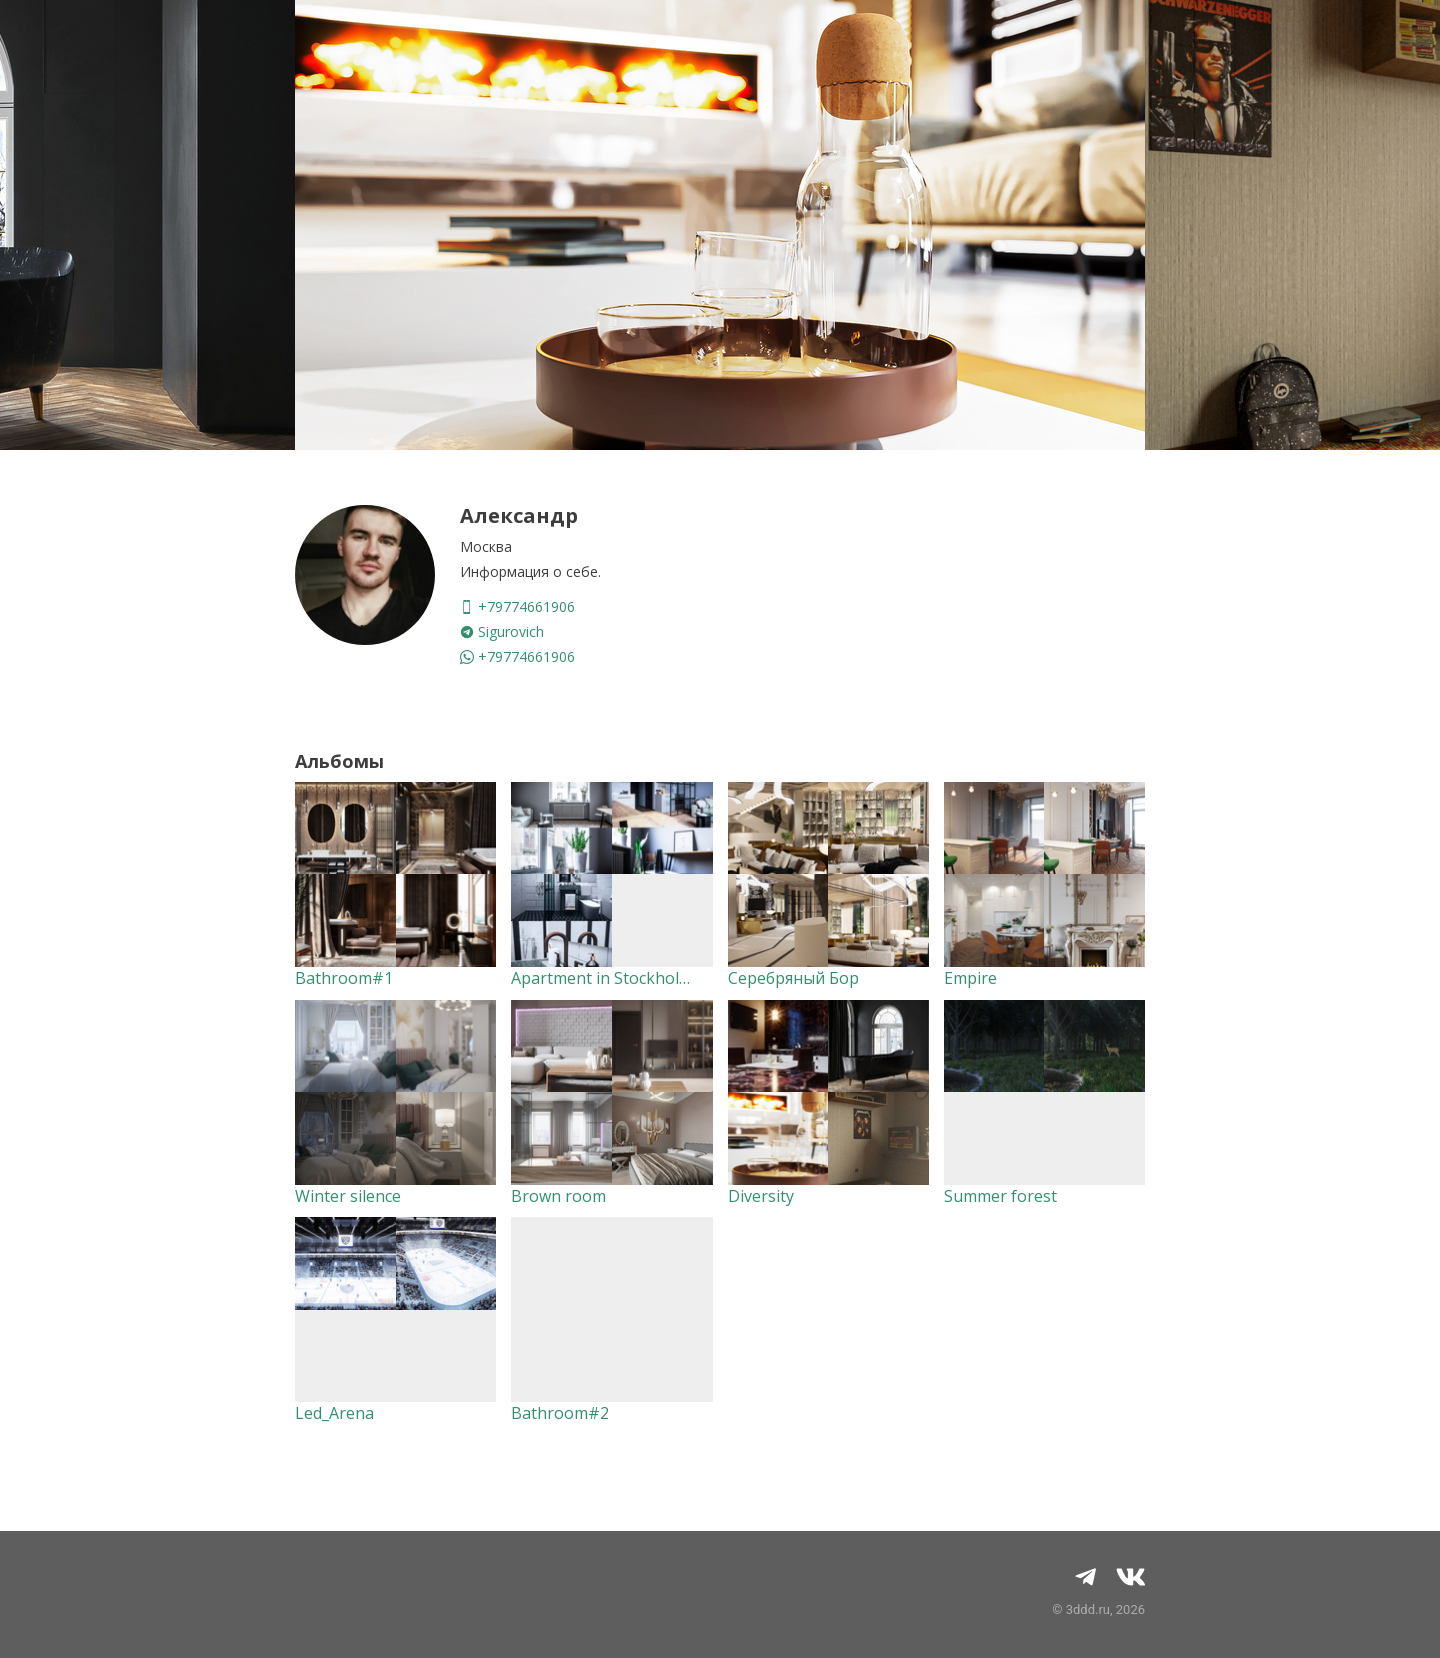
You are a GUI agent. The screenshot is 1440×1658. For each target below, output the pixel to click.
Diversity (761, 1196)
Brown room (558, 1196)
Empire (970, 978)
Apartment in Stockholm (602, 978)
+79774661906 (517, 606)
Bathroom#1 (344, 978)
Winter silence (348, 1196)
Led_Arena (334, 1413)
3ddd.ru (1088, 1609)
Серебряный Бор (793, 978)
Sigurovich (502, 631)
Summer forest (1000, 1196)
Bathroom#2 (560, 1413)
